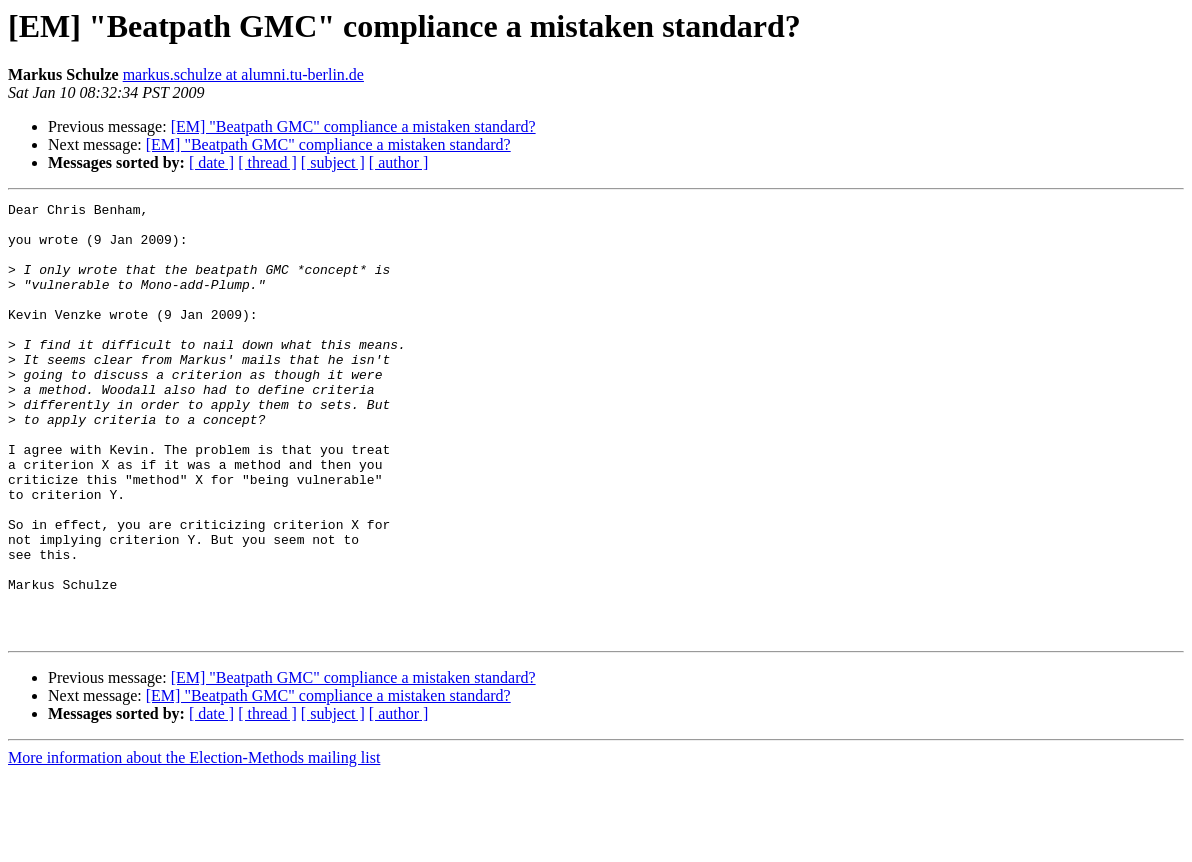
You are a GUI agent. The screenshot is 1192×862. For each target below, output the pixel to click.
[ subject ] (333, 162)
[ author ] (399, 162)
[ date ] (211, 162)
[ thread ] (267, 162)
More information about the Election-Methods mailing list (194, 844)
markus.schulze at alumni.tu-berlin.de (243, 74)
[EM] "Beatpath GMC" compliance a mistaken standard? (353, 126)
